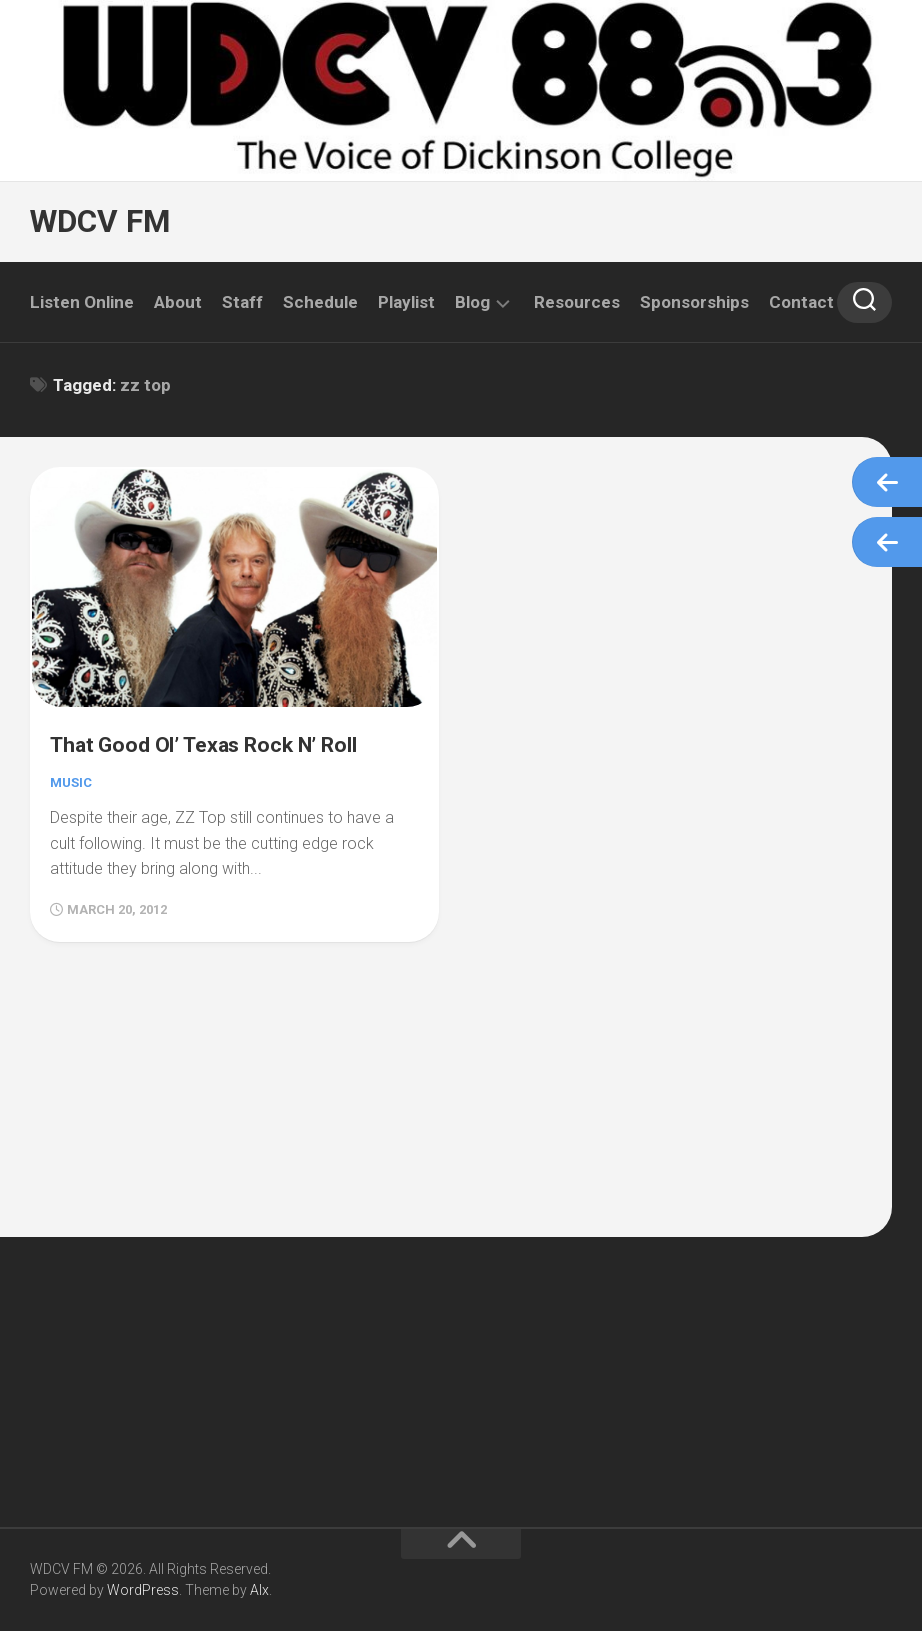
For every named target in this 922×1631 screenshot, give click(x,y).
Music (73, 778)
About (178, 302)
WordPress (143, 1590)
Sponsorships (694, 302)
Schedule (320, 302)
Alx (259, 1590)
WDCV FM (97, 221)
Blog (472, 302)
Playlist (406, 302)
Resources (577, 302)
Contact (801, 302)
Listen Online (82, 302)
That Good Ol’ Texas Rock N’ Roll (222, 739)
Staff (242, 302)
